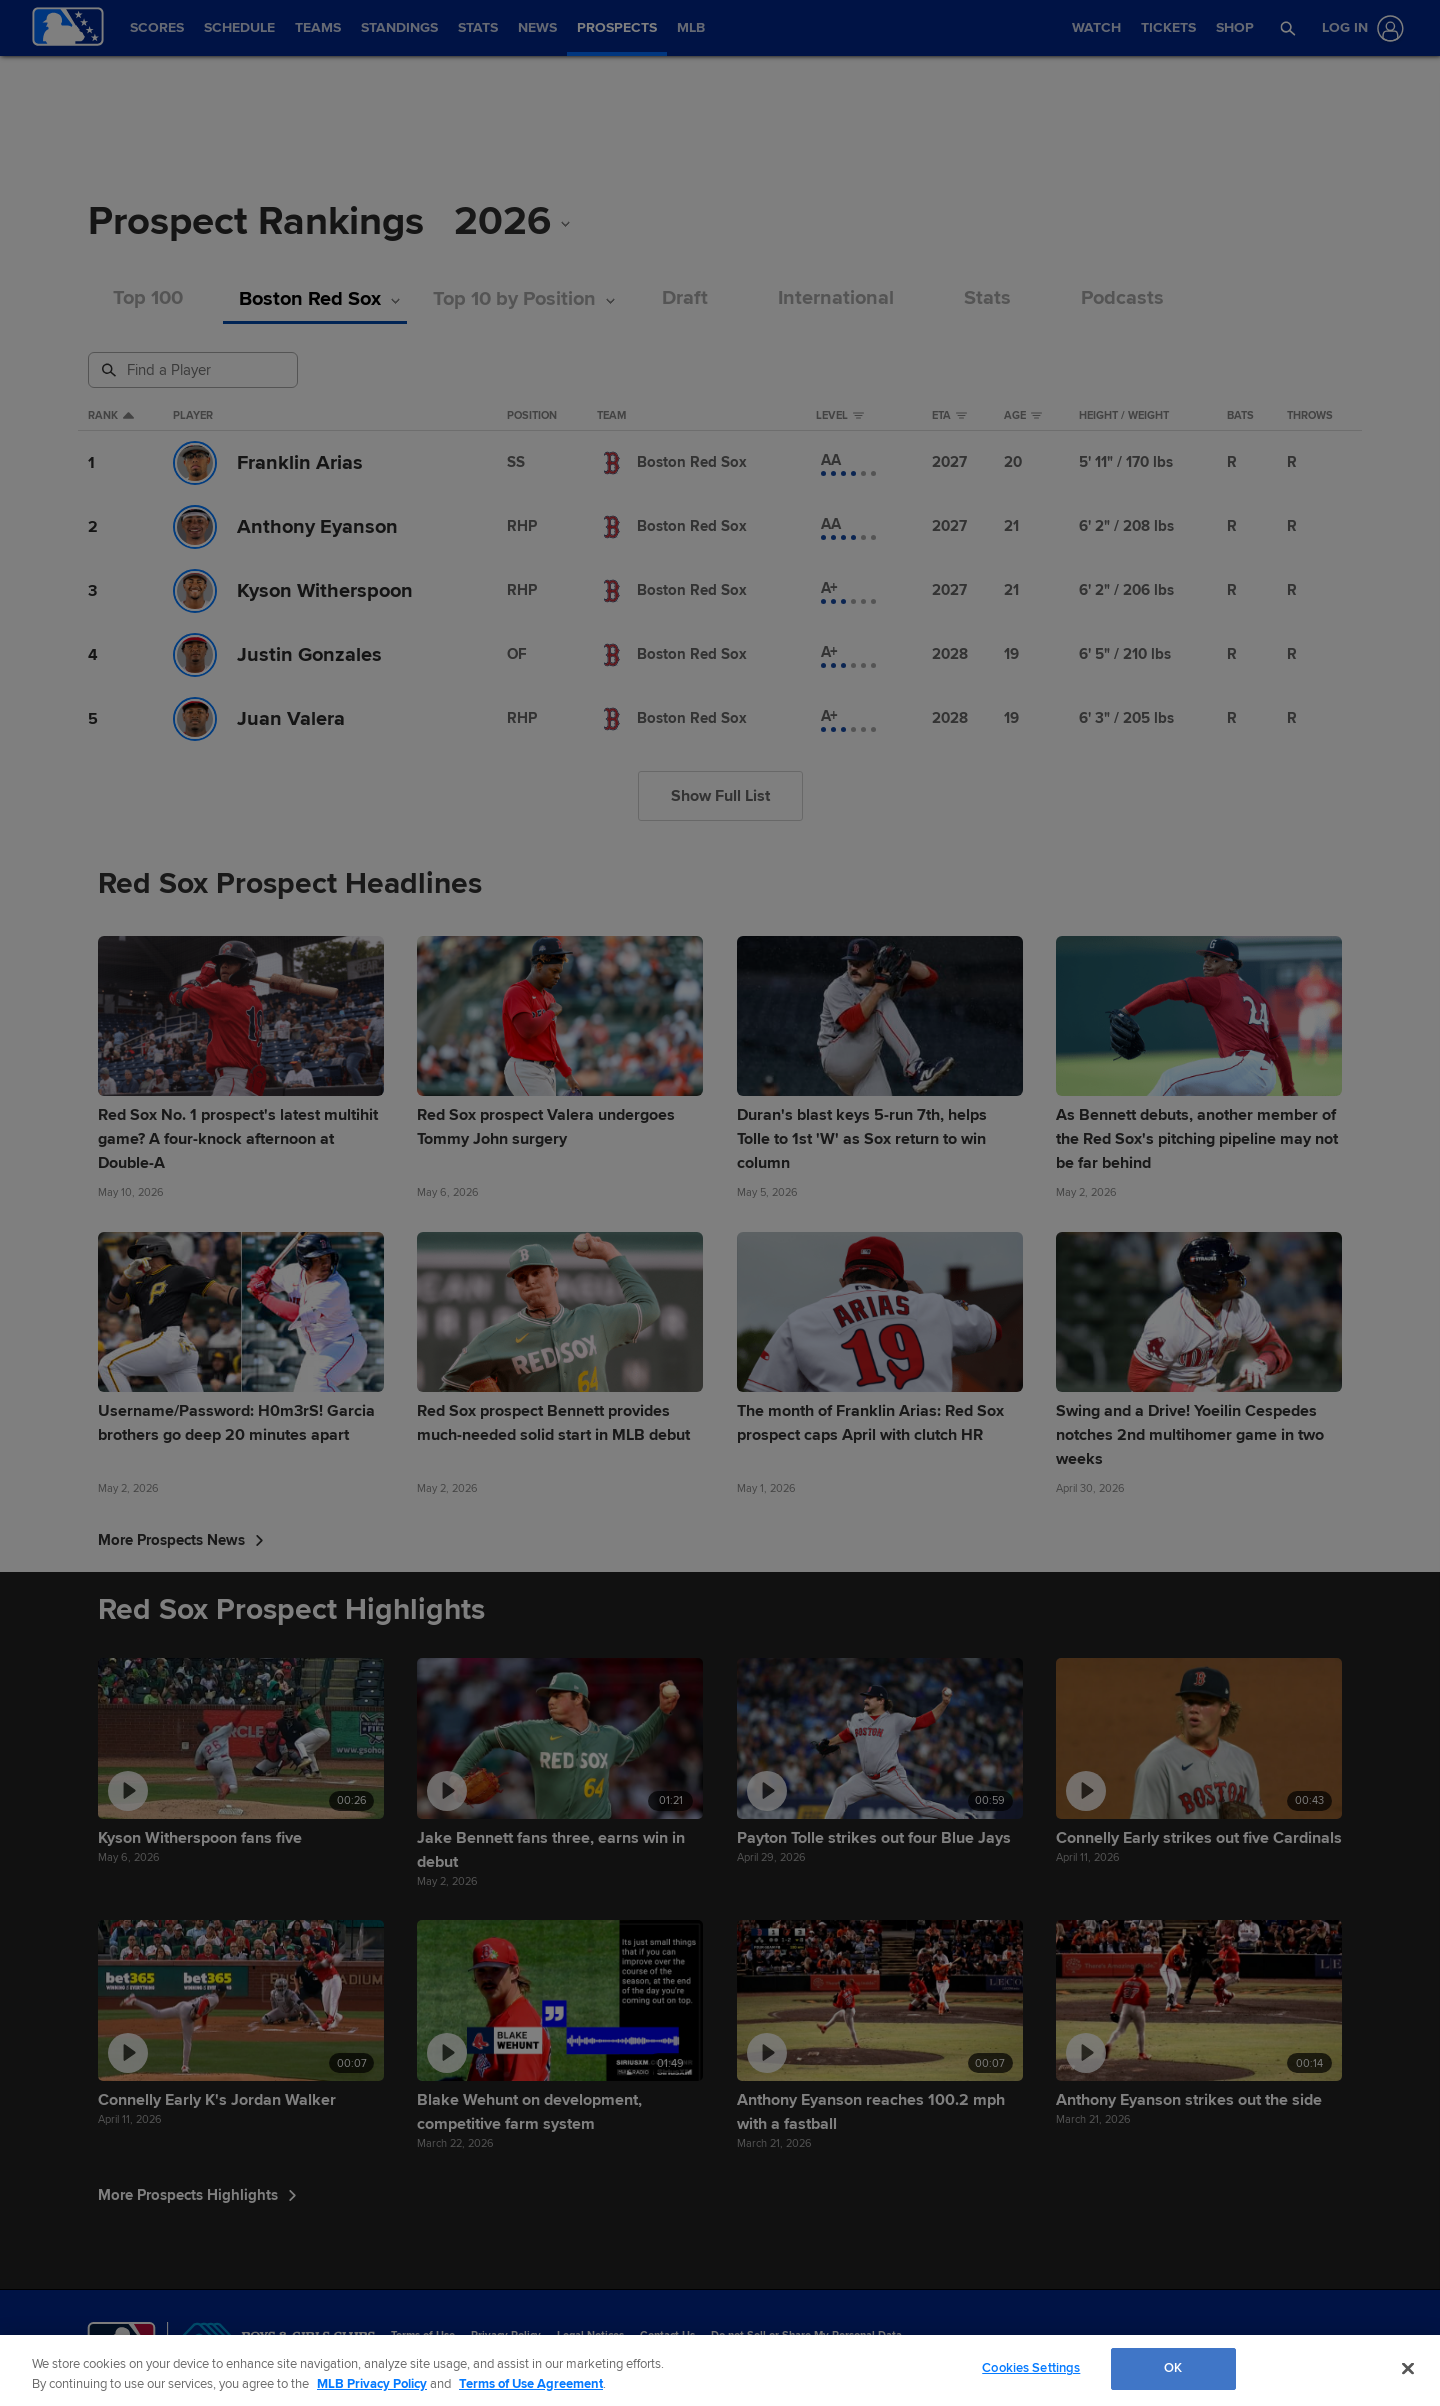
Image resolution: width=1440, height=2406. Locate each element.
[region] (720, 2370)
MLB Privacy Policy (372, 2384)
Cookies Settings (1031, 2368)
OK (1173, 2368)
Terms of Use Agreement (531, 2384)
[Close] (1408, 2368)
